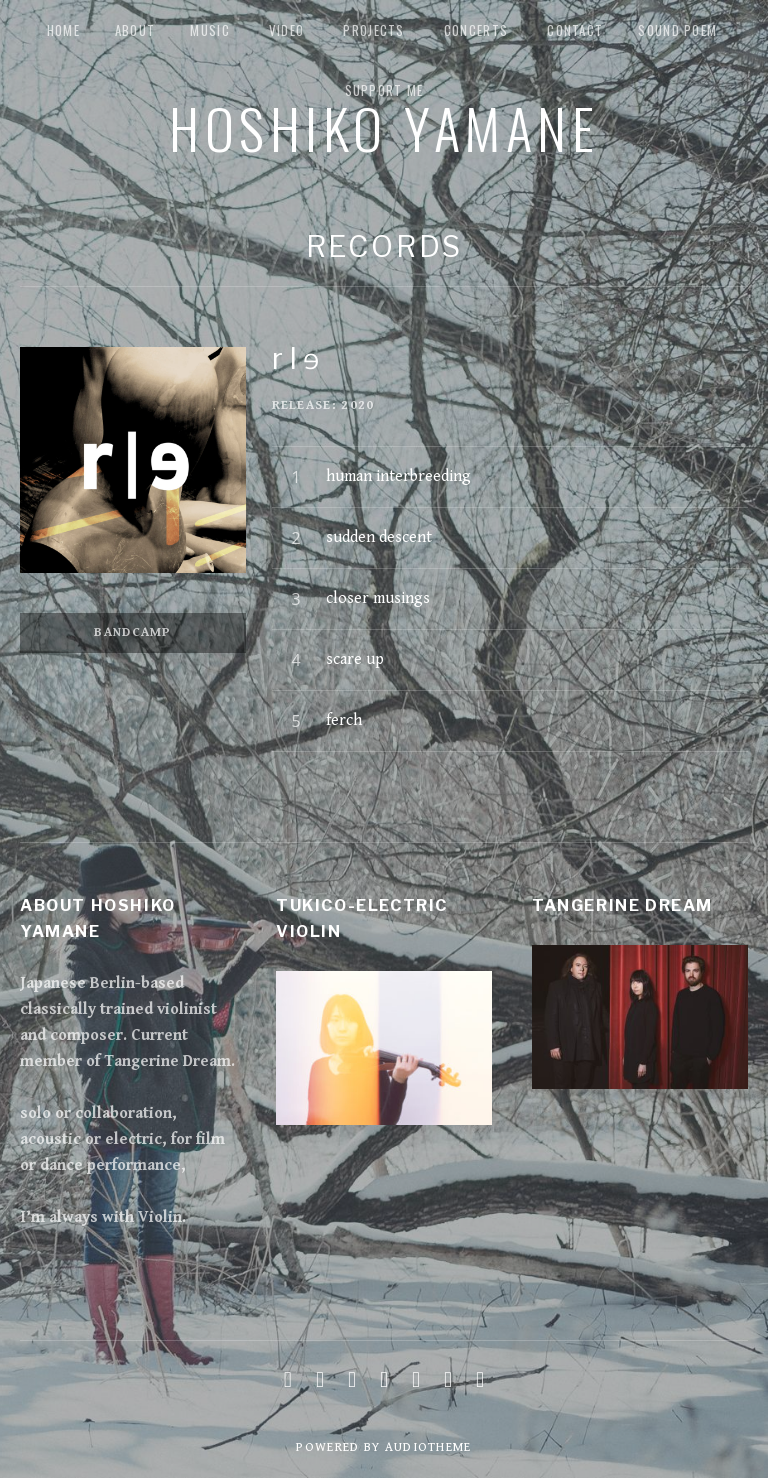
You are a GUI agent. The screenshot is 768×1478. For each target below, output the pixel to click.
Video (287, 30)
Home (63, 30)
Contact (575, 30)
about (135, 30)
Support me (384, 90)
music (210, 30)
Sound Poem (677, 30)
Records (384, 246)
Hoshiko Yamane (384, 127)
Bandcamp (132, 632)
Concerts (476, 30)
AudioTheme (428, 1447)
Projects (373, 30)
